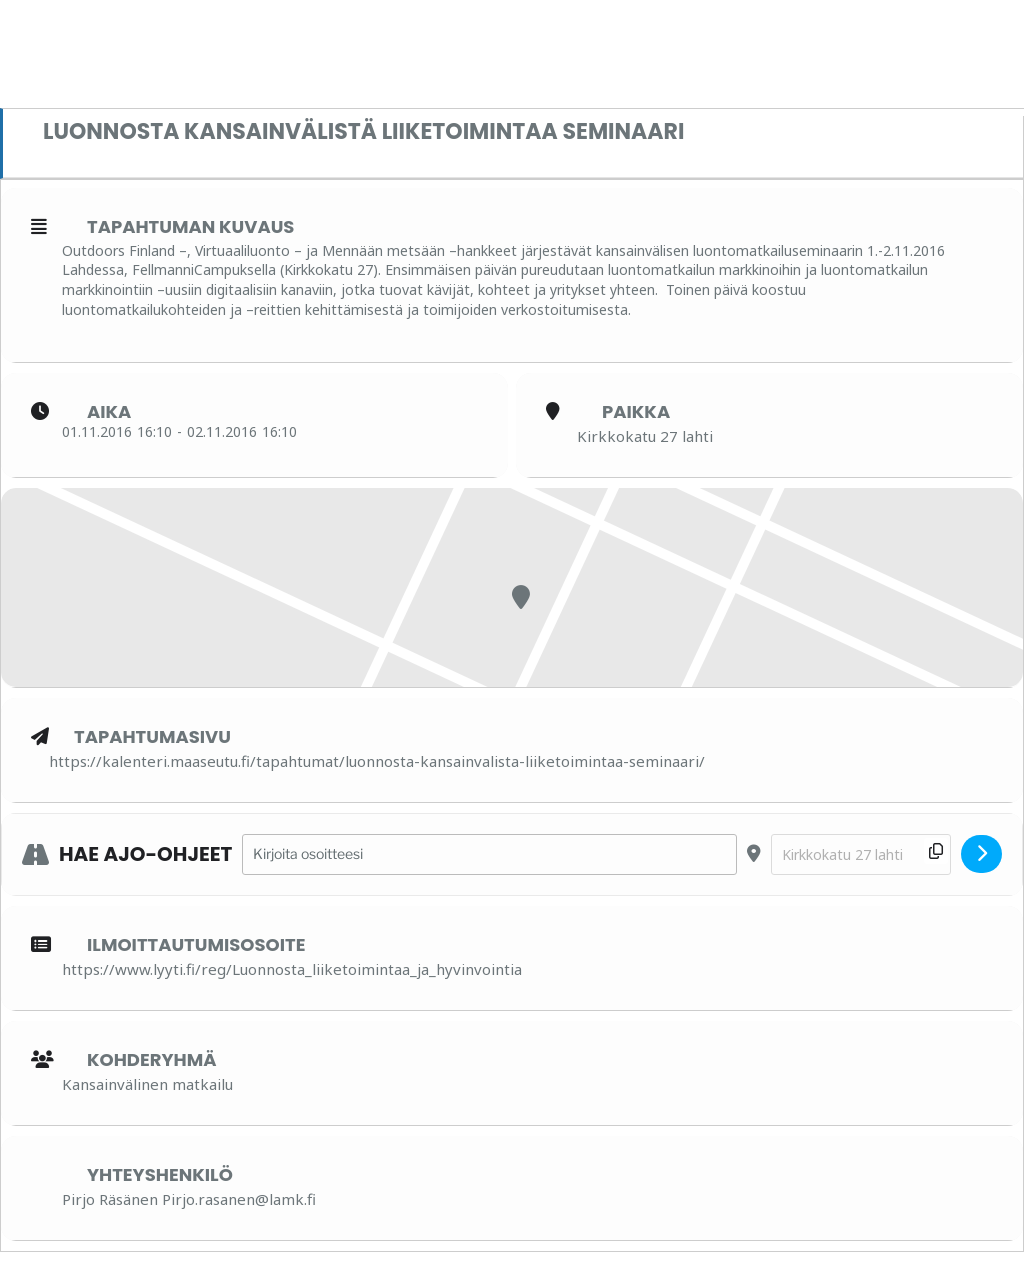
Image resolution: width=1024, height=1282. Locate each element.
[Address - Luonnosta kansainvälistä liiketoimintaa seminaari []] (489, 854)
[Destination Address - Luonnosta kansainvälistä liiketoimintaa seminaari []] (861, 854)
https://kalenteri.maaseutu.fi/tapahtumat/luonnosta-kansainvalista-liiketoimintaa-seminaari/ (377, 761)
